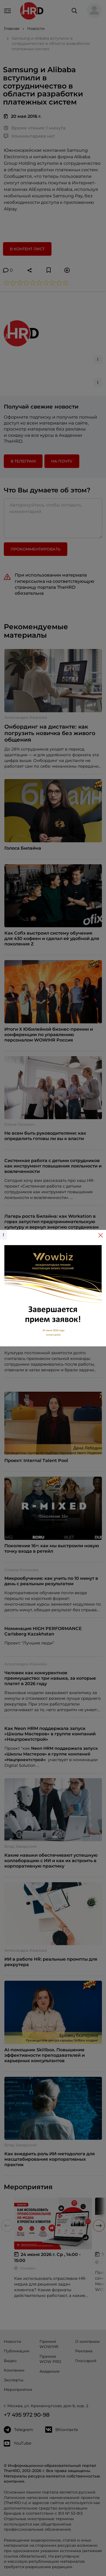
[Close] (100, 1235)
